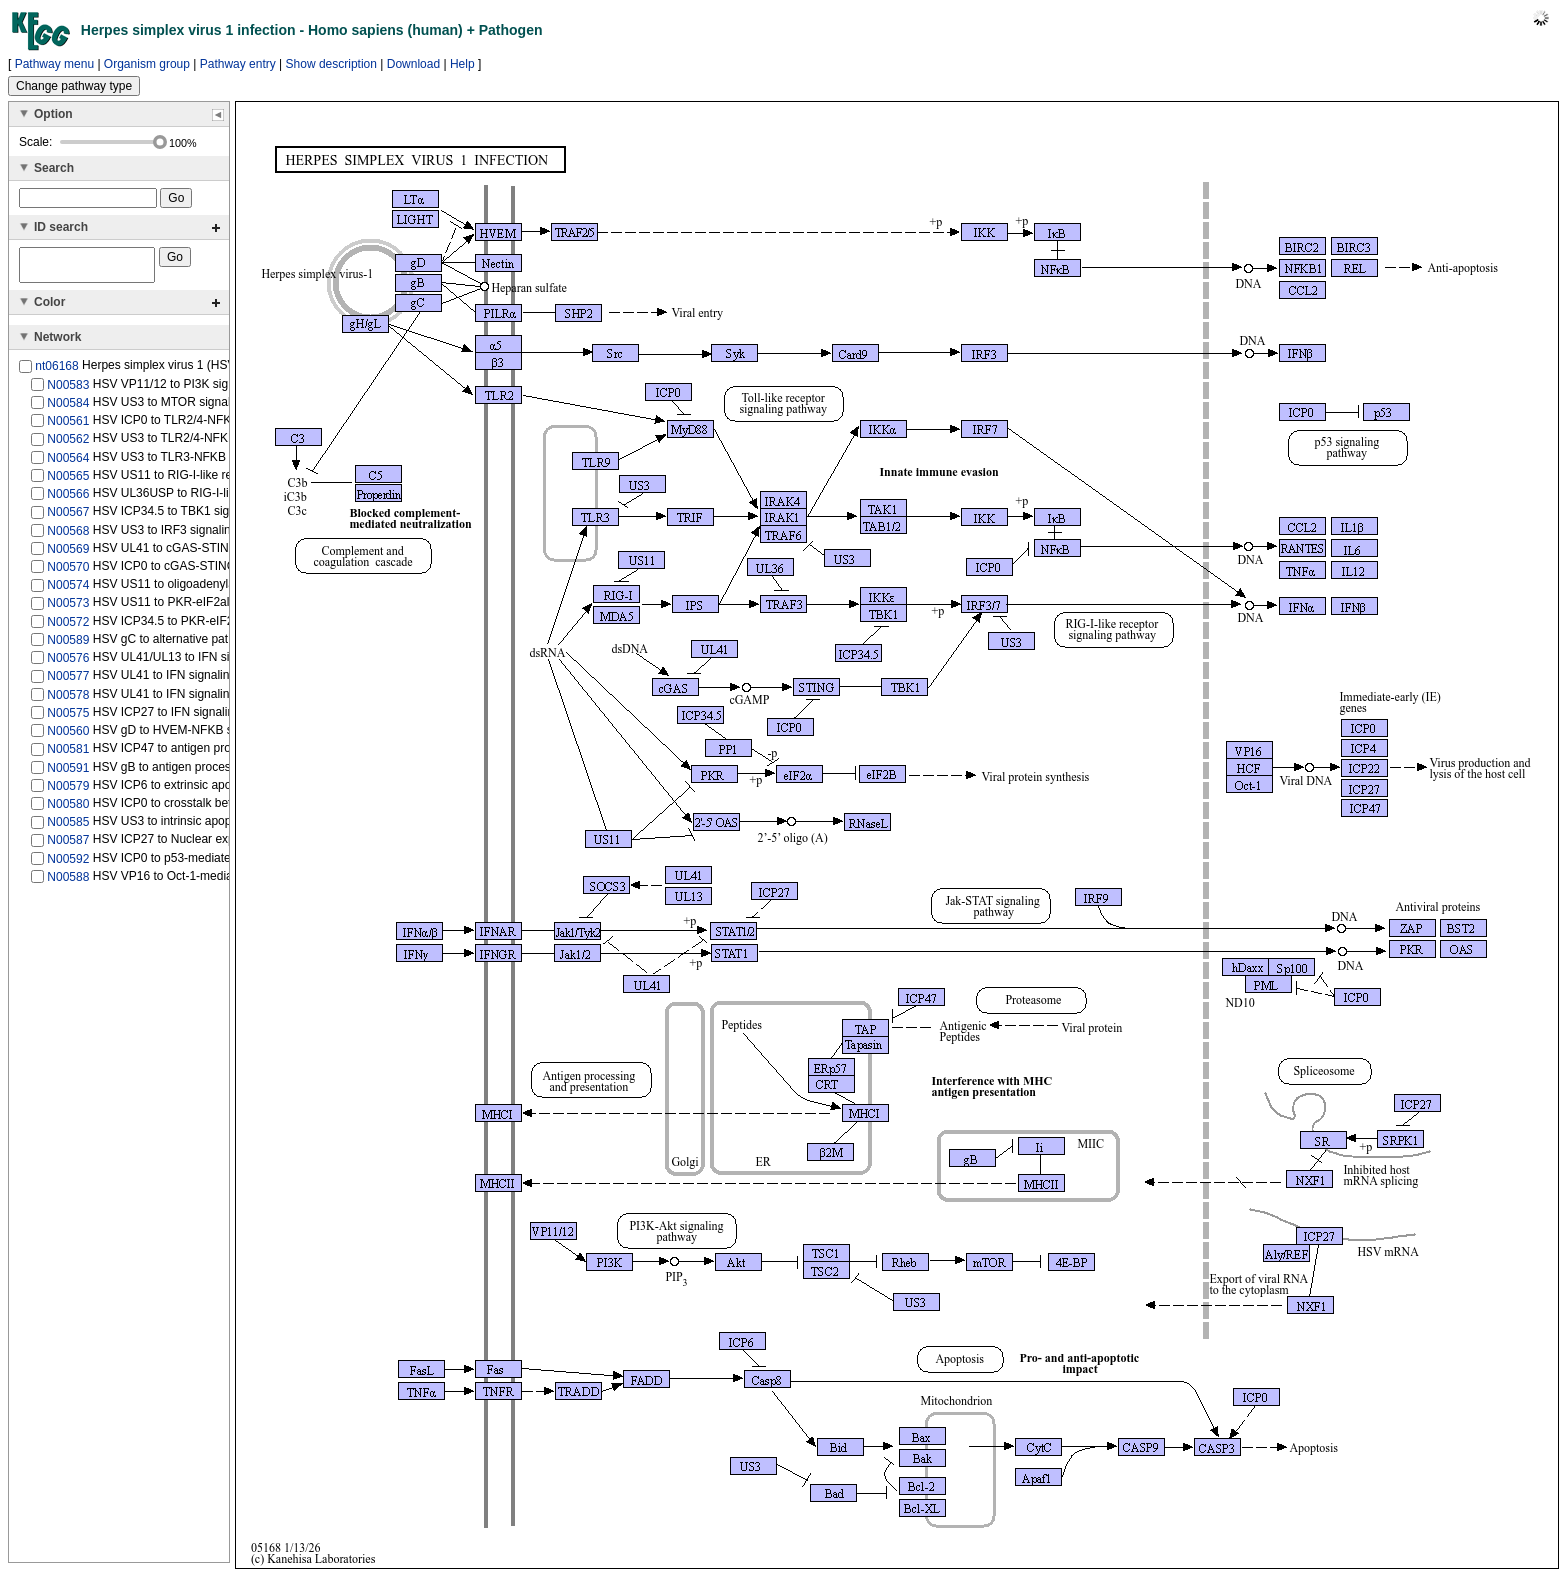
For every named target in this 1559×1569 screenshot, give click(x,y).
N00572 (68, 628)
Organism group (147, 64)
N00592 (68, 865)
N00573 (68, 609)
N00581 (68, 755)
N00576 (68, 664)
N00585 (68, 828)
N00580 (68, 810)
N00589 (68, 646)
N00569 (68, 555)
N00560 (68, 737)
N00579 (68, 792)
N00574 (68, 591)
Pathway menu (54, 64)
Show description (331, 64)
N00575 (68, 719)
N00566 (68, 500)
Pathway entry (238, 64)
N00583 (68, 390)
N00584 (68, 409)
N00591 (68, 773)
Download (413, 64)
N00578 (68, 700)
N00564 (68, 463)
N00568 (68, 536)
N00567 (68, 518)
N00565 (68, 482)
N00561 (68, 427)
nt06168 (56, 372)
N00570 (68, 573)
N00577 (68, 682)
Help (462, 64)
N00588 (68, 883)
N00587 (68, 846)
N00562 (68, 445)
